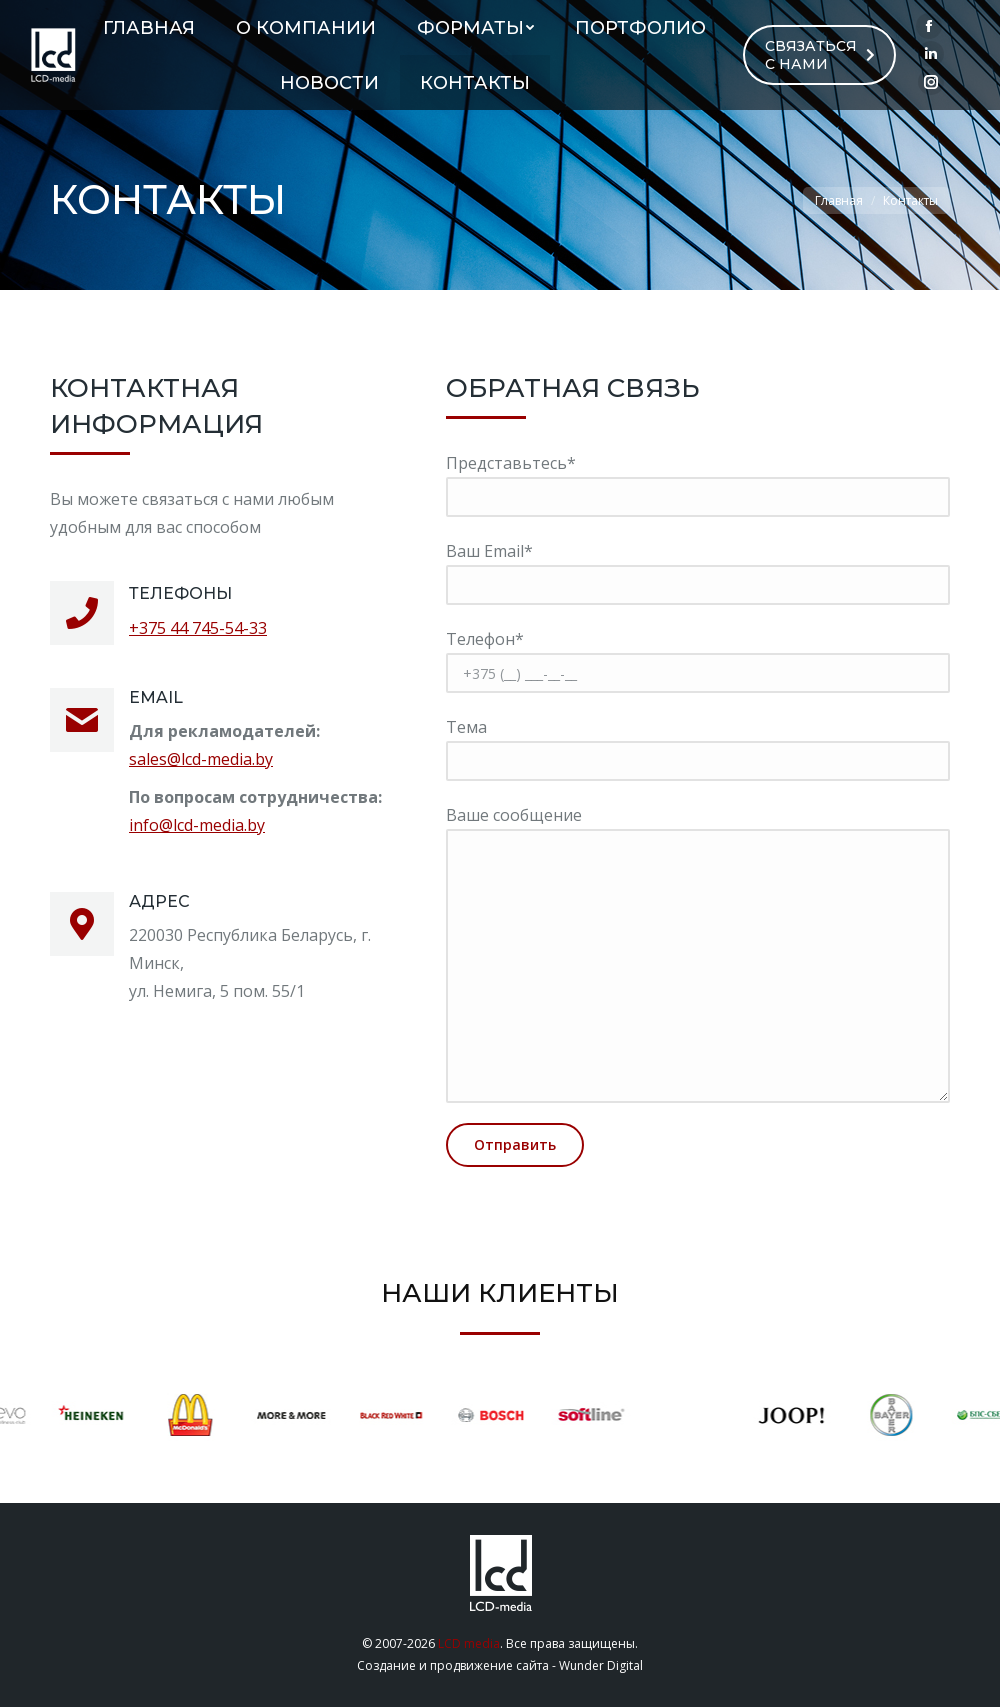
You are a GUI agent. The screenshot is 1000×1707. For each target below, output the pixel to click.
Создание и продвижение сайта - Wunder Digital (500, 1665)
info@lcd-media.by (197, 825)
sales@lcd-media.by (201, 759)
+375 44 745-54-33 (198, 628)
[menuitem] (149, 27)
